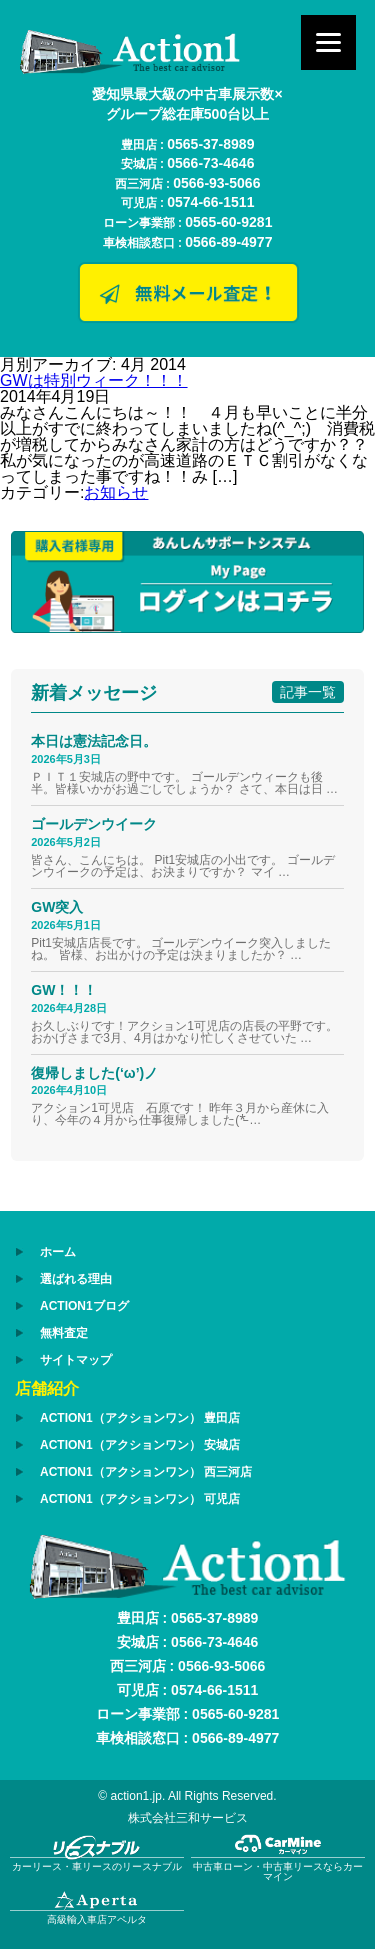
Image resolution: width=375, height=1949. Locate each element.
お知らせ (116, 492)
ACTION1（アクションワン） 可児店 (140, 1499)
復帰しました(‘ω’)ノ (94, 1073)
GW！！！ (64, 990)
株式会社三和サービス (188, 1818)
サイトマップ (76, 1360)
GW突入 (57, 907)
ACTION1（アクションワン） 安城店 (140, 1445)
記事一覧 (308, 692)
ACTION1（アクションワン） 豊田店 (140, 1418)
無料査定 (64, 1333)
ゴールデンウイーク (94, 824)
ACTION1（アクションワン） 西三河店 (146, 1472)
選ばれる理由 (76, 1279)
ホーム (58, 1252)
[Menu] (328, 42)
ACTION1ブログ (84, 1306)
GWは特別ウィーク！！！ (94, 380)
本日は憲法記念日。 (94, 741)
